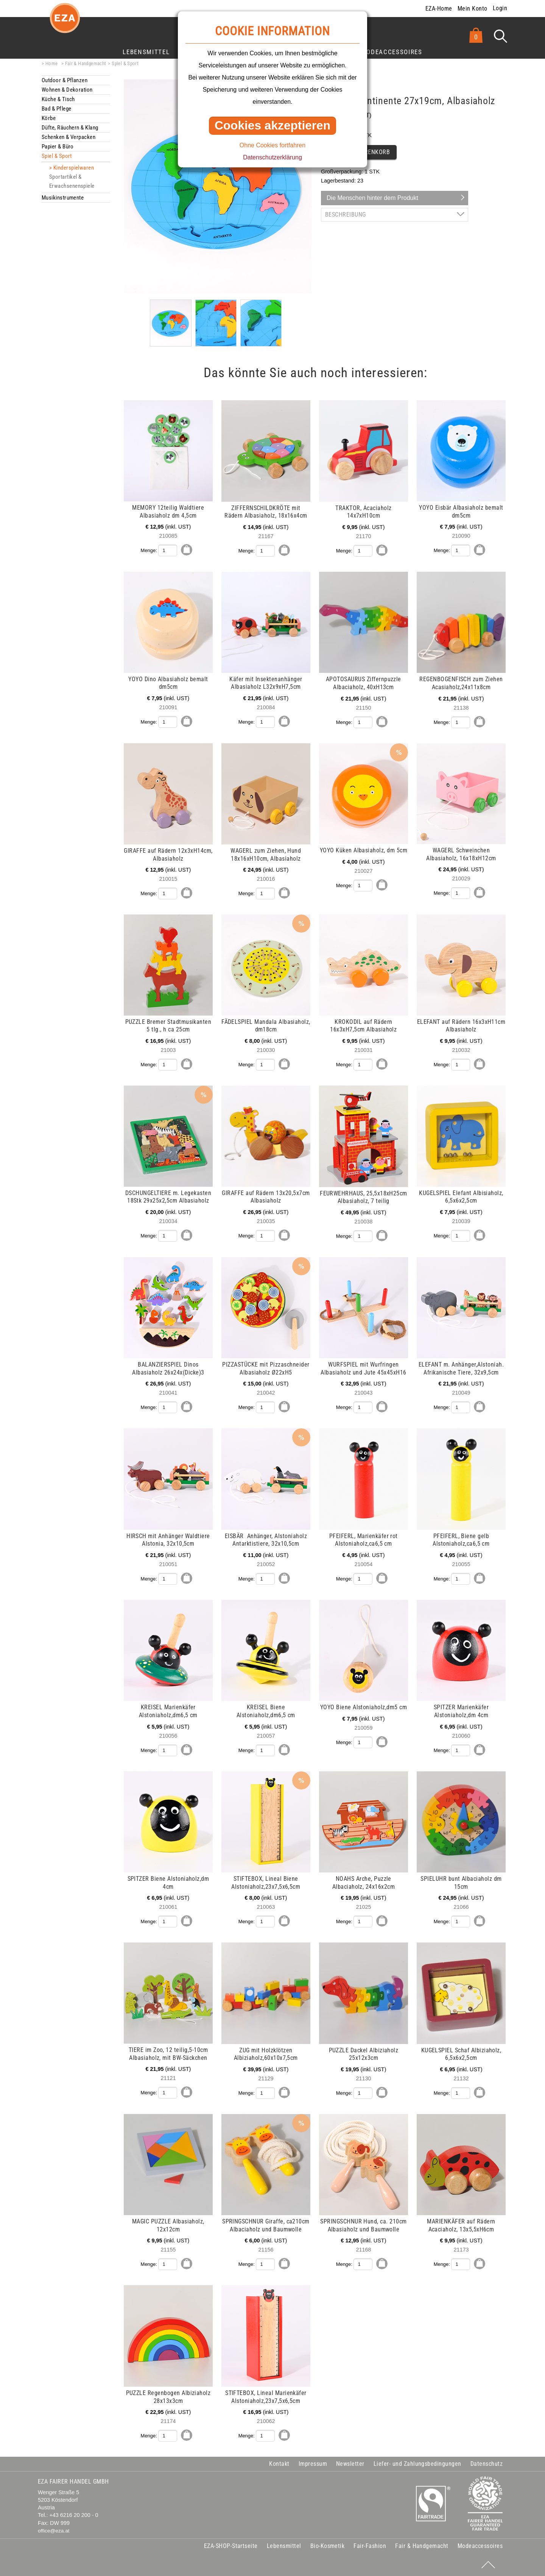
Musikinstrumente (63, 197)
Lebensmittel (146, 52)
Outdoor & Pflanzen (64, 80)
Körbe (49, 118)
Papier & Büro (58, 146)
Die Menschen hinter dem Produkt (372, 198)
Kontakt (279, 2463)
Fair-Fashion (369, 2545)
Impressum (313, 2463)
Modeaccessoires (391, 52)
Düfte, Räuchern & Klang (70, 127)
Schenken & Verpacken (68, 137)
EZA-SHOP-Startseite (231, 2545)
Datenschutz (486, 2463)
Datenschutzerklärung (272, 157)
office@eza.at (54, 2531)
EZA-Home (438, 8)
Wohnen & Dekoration (67, 89)
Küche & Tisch (58, 99)
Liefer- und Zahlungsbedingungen (417, 2463)
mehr (42, 404)
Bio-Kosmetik (327, 2545)
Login (500, 8)
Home (51, 63)
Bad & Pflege (56, 108)
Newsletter (350, 2463)
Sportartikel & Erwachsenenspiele (72, 181)
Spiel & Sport (125, 63)
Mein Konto (472, 8)
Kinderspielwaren (73, 167)
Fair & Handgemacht (85, 63)
